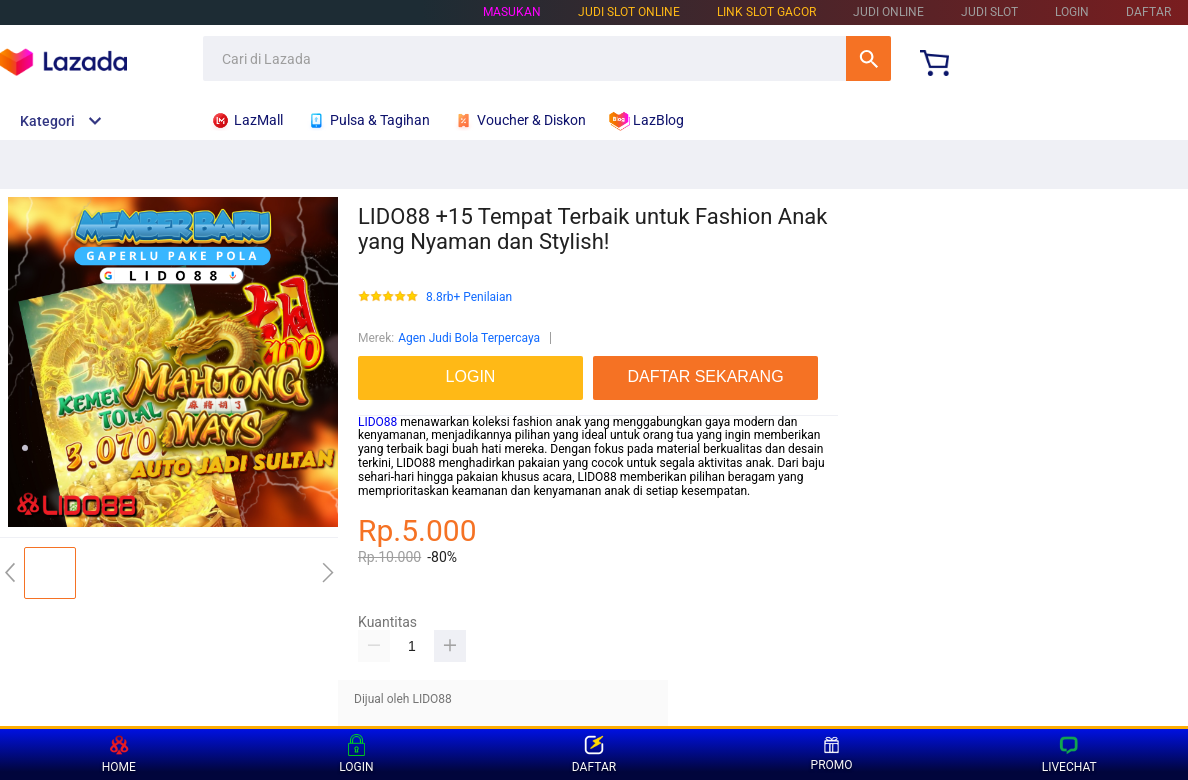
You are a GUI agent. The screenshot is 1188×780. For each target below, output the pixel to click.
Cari (868, 58)
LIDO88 (377, 422)
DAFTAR (1148, 12)
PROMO (832, 754)
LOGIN (1072, 12)
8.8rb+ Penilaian (469, 297)
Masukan (512, 12)
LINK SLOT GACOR (766, 12)
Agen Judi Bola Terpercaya (469, 338)
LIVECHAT (1069, 754)
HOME (119, 754)
